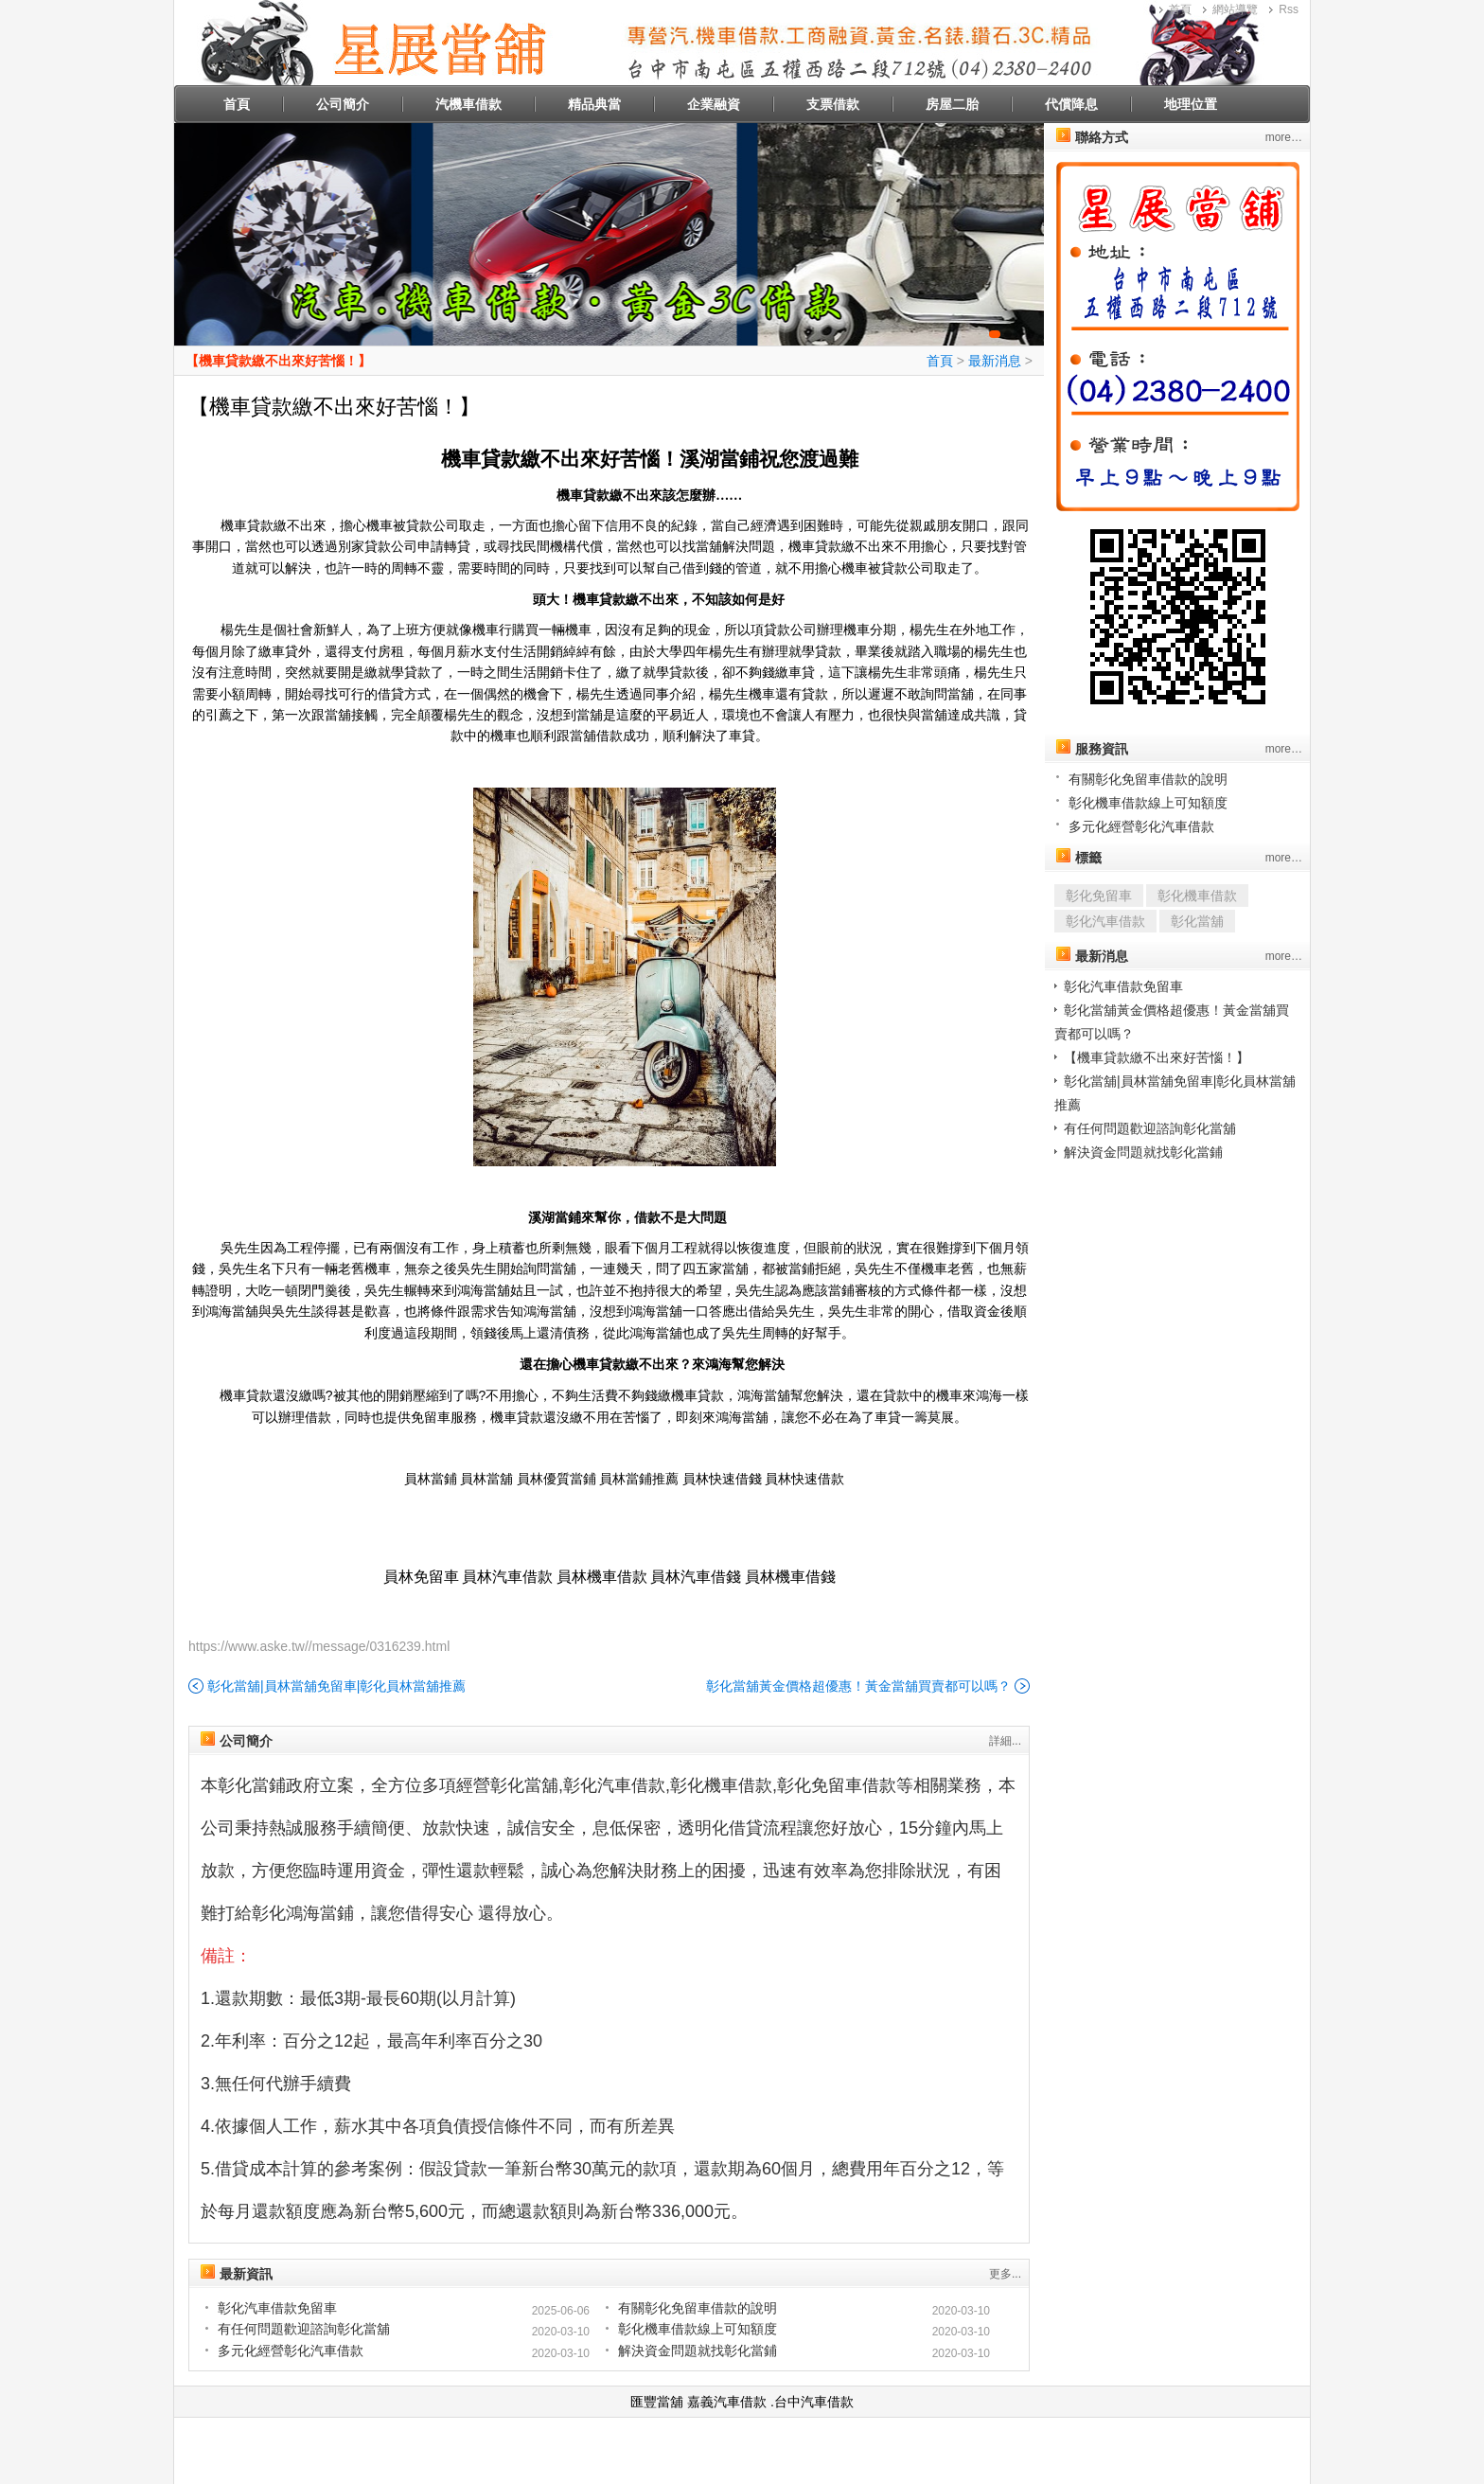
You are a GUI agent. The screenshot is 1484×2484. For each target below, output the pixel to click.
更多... (1005, 2273)
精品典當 (594, 104)
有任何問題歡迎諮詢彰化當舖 (304, 2328)
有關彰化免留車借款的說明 (697, 2307)
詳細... (1005, 1741)
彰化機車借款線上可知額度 (697, 2328)
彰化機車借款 (1197, 895)
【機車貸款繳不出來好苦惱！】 (278, 360)
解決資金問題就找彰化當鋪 (697, 2350)
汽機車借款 (468, 104)
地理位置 (1190, 104)
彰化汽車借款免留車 (277, 2307)
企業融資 (713, 104)
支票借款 (832, 104)
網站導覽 (1235, 9)
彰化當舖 (1197, 921)
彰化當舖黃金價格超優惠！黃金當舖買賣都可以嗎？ (858, 1686)
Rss (1288, 9)
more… (1283, 137)
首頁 (1180, 9)
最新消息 (994, 360)
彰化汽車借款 (1105, 921)
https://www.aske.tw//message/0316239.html (319, 1646)
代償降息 (1071, 104)
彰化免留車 (1099, 895)
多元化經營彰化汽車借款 (290, 2350)
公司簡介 (342, 104)
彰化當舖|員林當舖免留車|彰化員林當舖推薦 (336, 1686)
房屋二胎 (952, 104)
